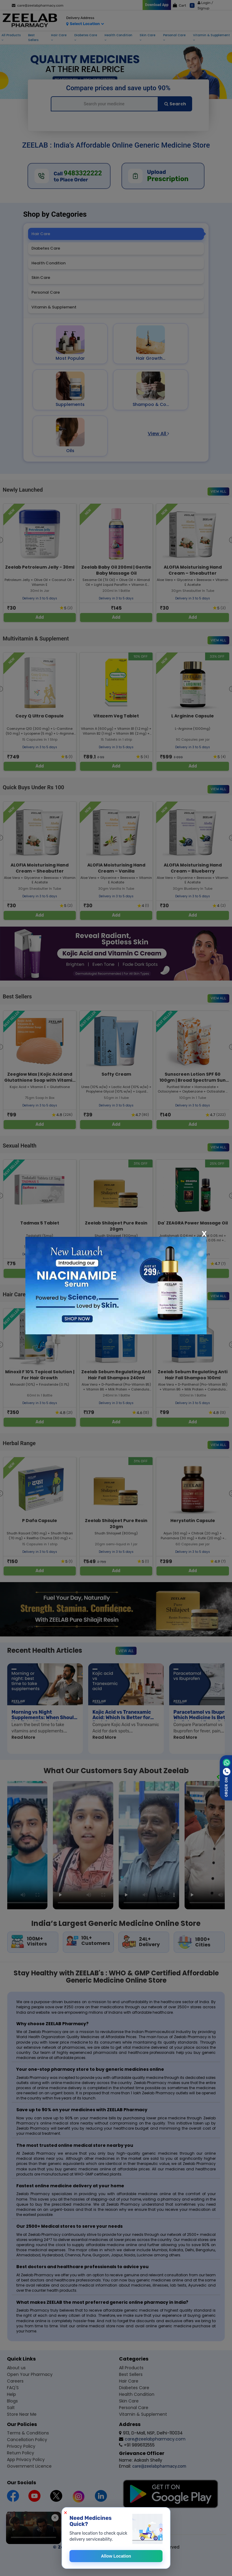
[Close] (204, 1233)
